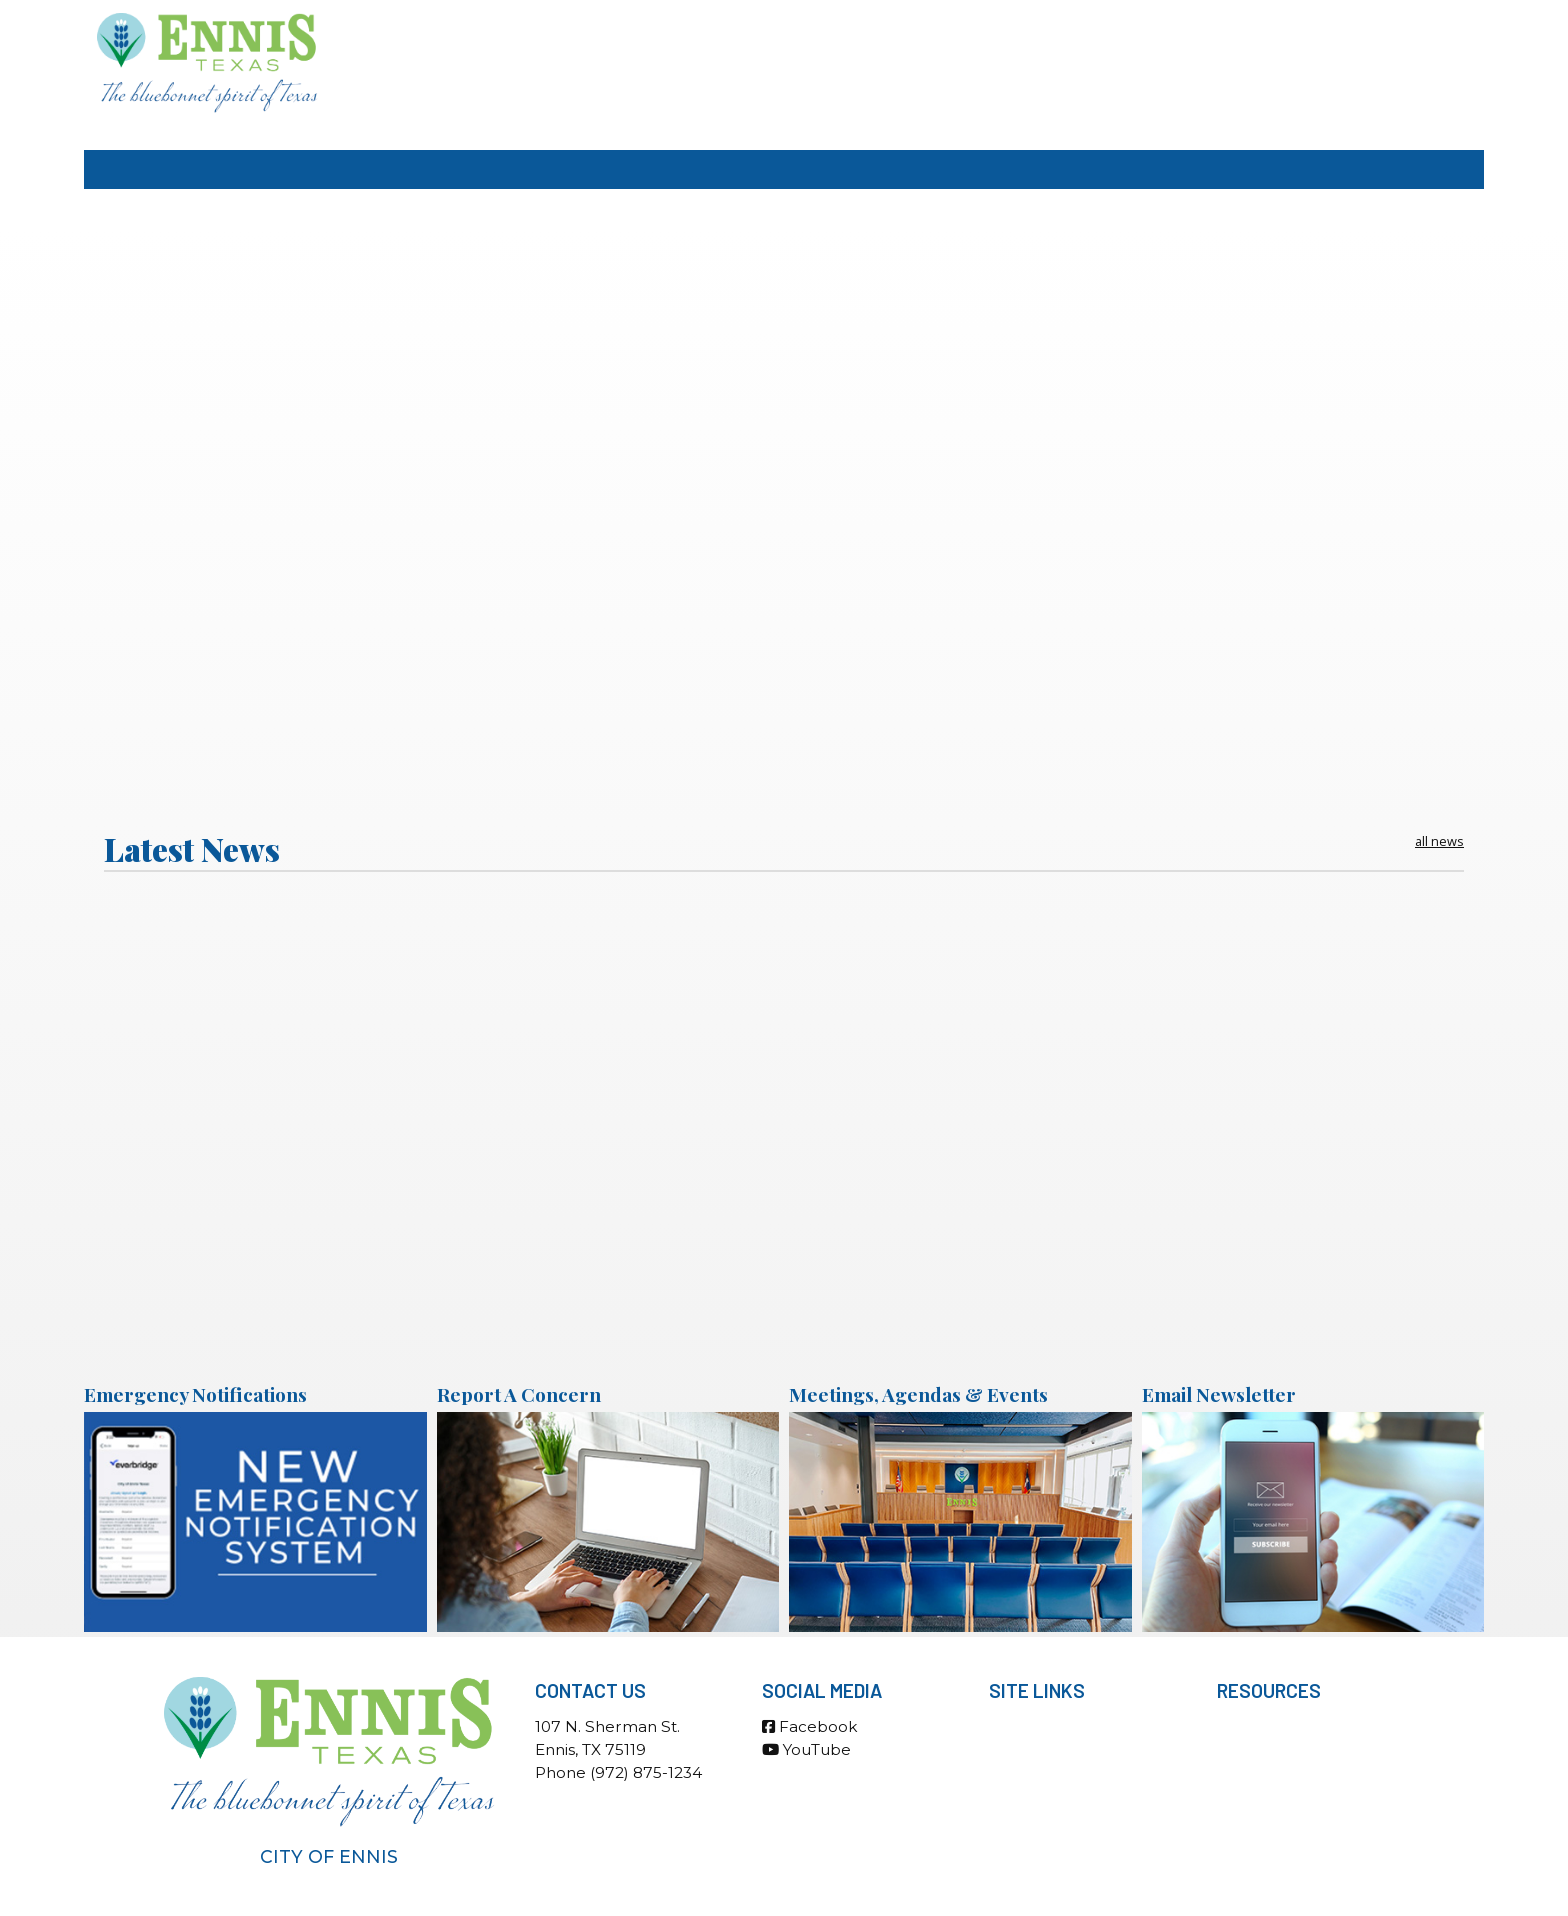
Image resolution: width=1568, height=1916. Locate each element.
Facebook (809, 1726)
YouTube (806, 1749)
